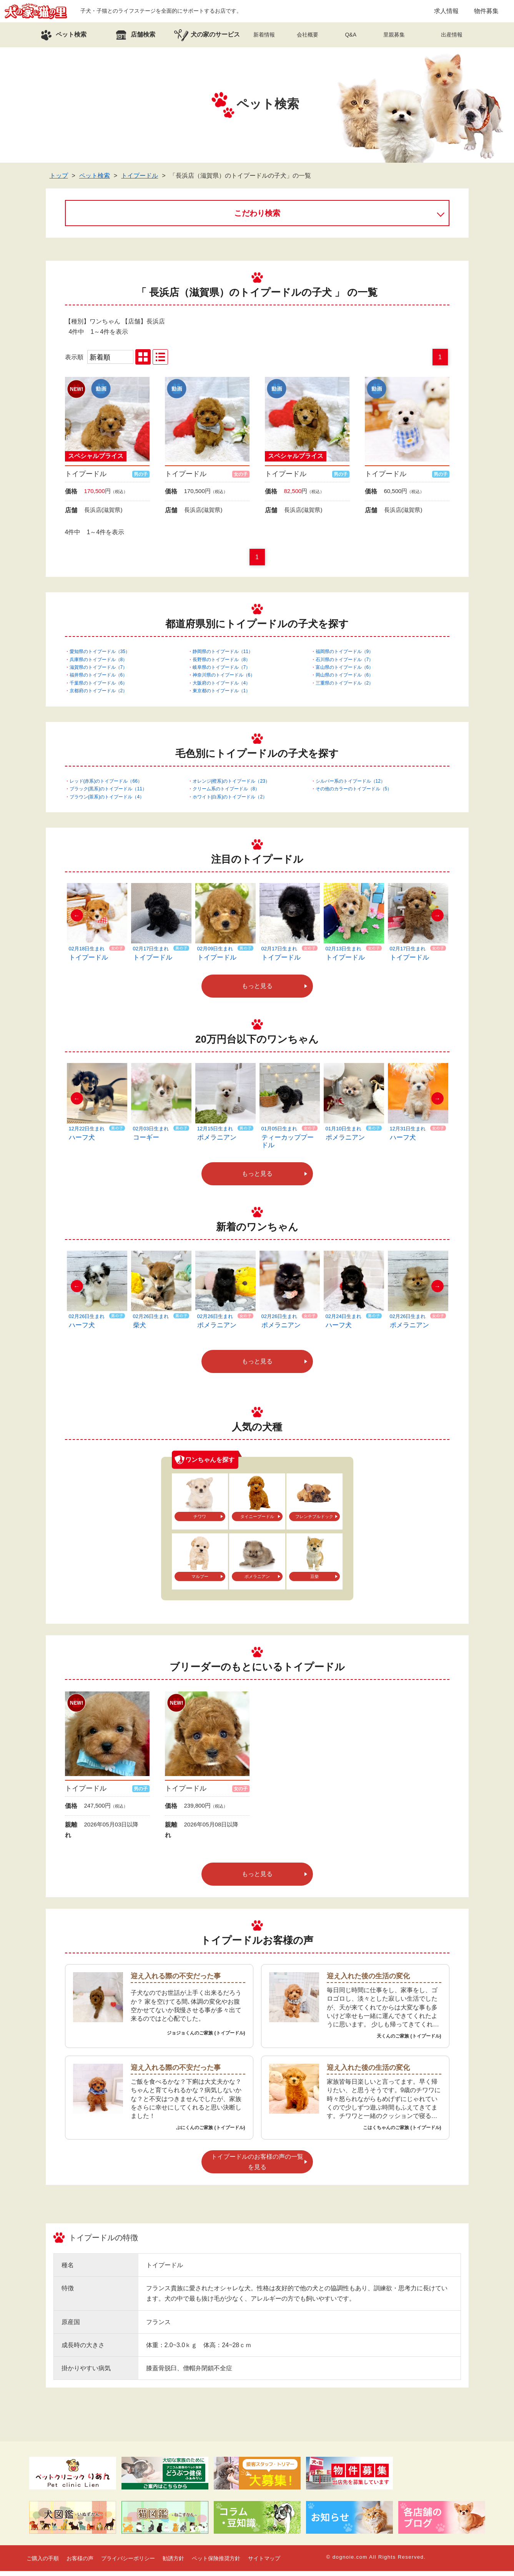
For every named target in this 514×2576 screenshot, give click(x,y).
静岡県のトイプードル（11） (223, 656)
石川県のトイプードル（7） (345, 664)
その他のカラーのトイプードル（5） (354, 793)
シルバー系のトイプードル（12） (350, 785)
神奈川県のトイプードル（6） (224, 680)
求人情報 (446, 13)
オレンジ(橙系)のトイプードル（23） (231, 785)
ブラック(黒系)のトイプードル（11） (108, 793)
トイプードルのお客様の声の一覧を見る (257, 2166)
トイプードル (139, 180)
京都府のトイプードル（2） (99, 695)
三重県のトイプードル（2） (345, 687)
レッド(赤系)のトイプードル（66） (106, 785)
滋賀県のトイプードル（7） (99, 672)
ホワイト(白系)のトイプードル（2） (230, 801)
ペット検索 (94, 180)
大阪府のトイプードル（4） (222, 687)
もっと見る (257, 990)
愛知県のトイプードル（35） (100, 656)
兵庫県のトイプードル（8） (99, 664)
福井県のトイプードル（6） (99, 680)
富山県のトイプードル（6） (345, 672)
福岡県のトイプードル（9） (345, 656)
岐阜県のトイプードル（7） (222, 672)
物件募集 (486, 13)
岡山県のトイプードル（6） (345, 680)
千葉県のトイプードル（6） (99, 687)
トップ (59, 180)
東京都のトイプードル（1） (222, 695)
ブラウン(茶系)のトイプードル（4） (107, 801)
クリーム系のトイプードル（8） (226, 793)
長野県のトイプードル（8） (222, 664)
